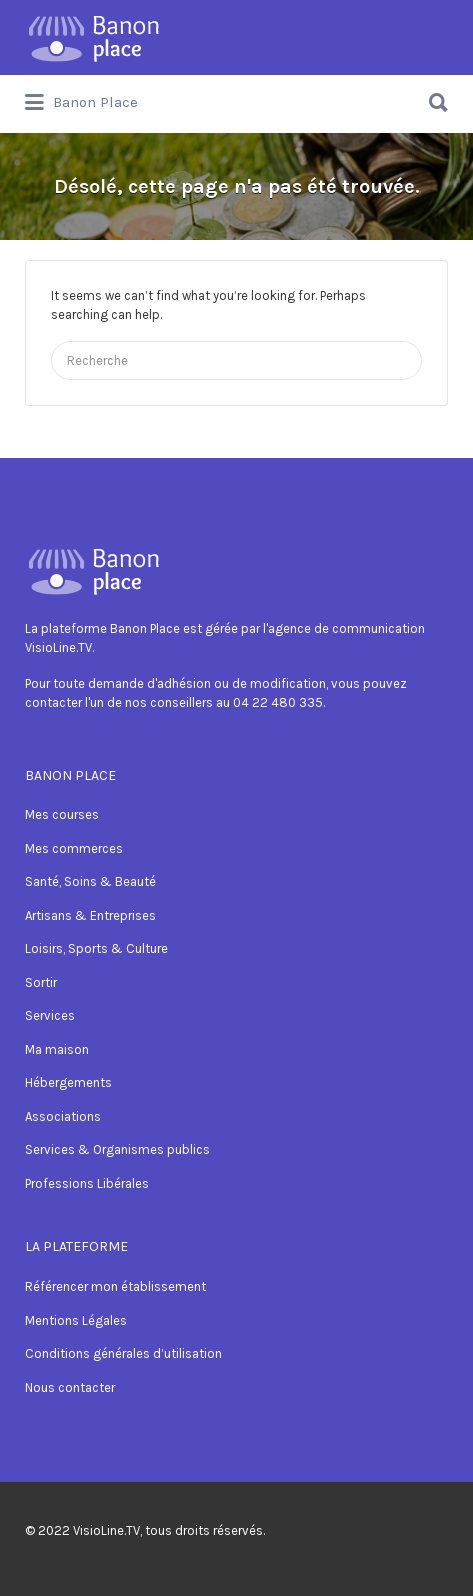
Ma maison (57, 1049)
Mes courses (62, 814)
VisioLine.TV (106, 1530)
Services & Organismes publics (117, 1149)
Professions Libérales (87, 1183)
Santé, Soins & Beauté (90, 881)
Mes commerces (74, 848)
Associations (63, 1116)
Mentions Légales (76, 1320)
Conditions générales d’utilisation (123, 1353)
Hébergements (68, 1082)
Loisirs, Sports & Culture (96, 948)
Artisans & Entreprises (90, 915)
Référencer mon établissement (115, 1286)
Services (50, 1015)
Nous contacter (70, 1387)
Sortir (41, 982)
